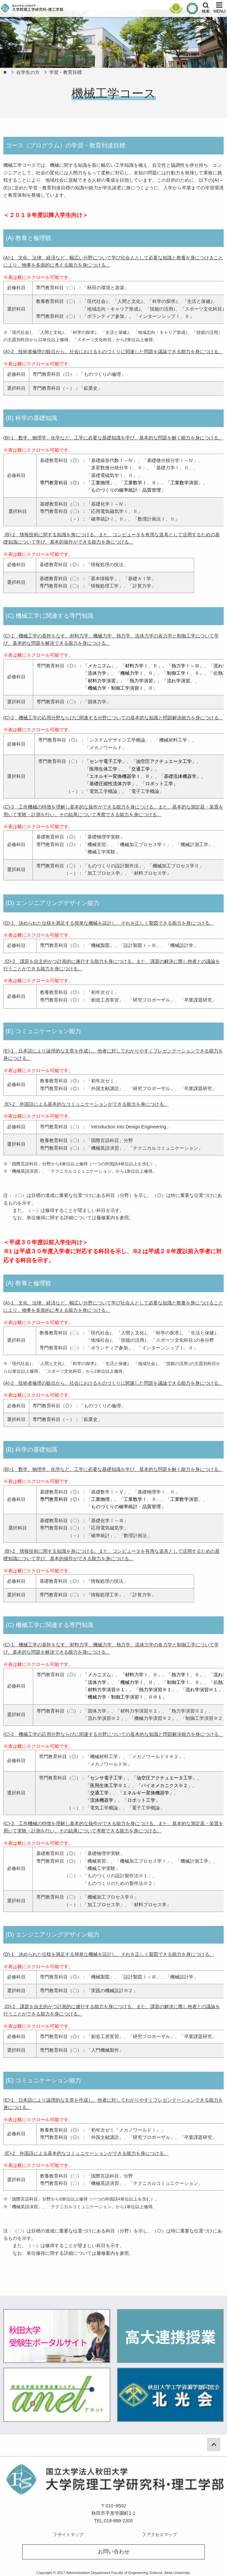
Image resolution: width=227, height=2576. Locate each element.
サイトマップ (70, 2534)
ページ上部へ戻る (218, 2444)
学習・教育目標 (65, 72)
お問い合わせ (114, 2551)
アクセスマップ (162, 2534)
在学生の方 (28, 72)
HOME (5, 72)
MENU (219, 11)
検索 (206, 11)
